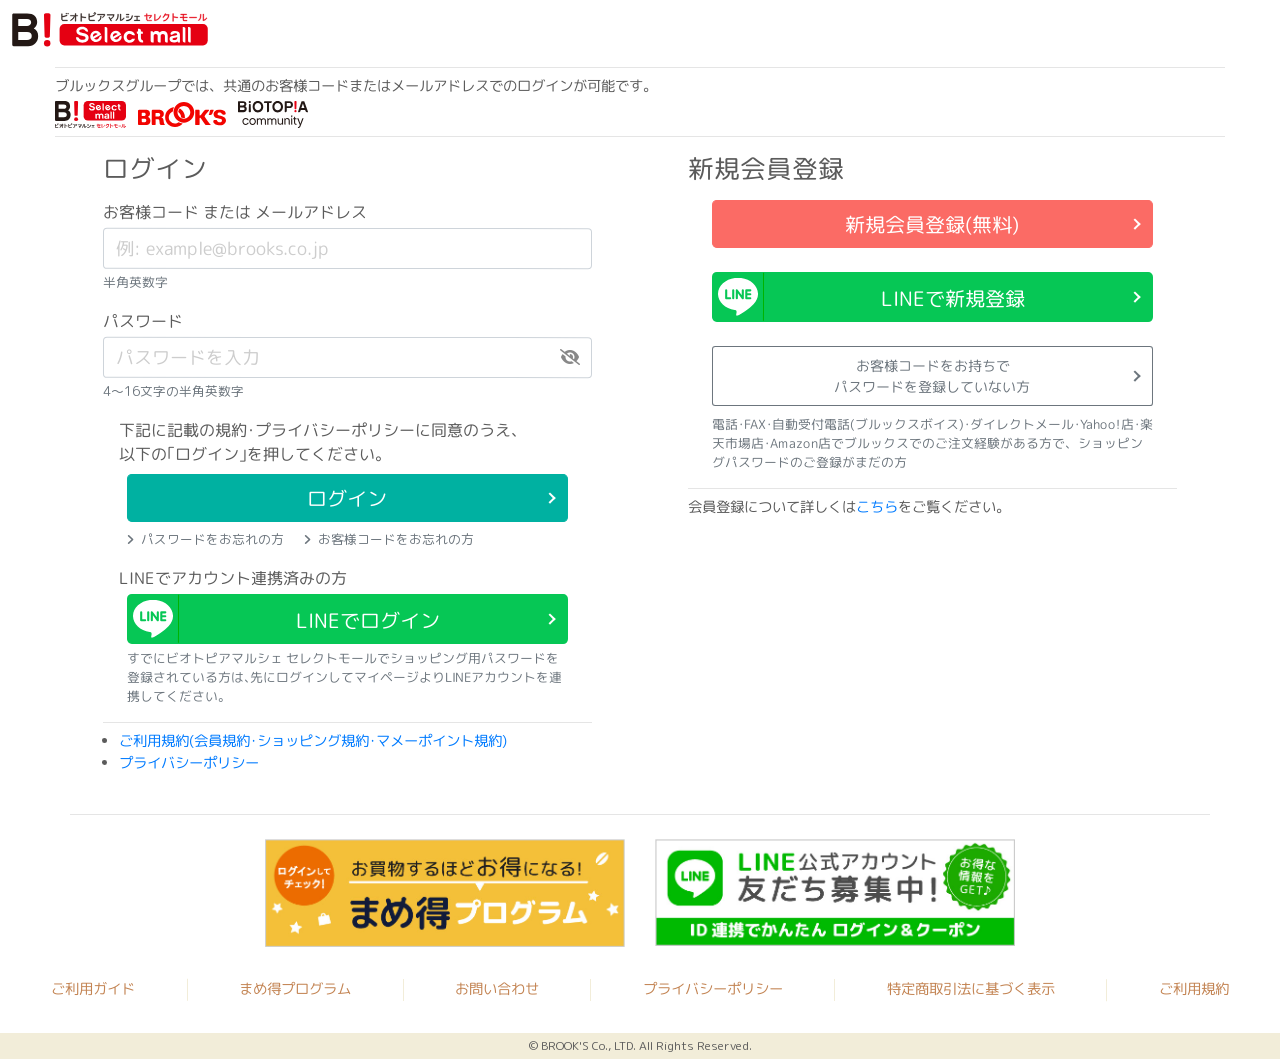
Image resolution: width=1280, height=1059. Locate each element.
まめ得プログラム (295, 989)
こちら (877, 507)
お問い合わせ (497, 989)
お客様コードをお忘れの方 (389, 539)
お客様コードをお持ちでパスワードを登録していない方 (932, 376)
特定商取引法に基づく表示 (971, 989)
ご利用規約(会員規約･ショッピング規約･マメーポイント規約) (313, 741)
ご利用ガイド (93, 989)
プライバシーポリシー (189, 762)
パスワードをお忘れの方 (205, 539)
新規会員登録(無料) (932, 224)
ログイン (347, 498)
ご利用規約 (1194, 989)
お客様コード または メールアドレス (235, 212)
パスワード (143, 321)
